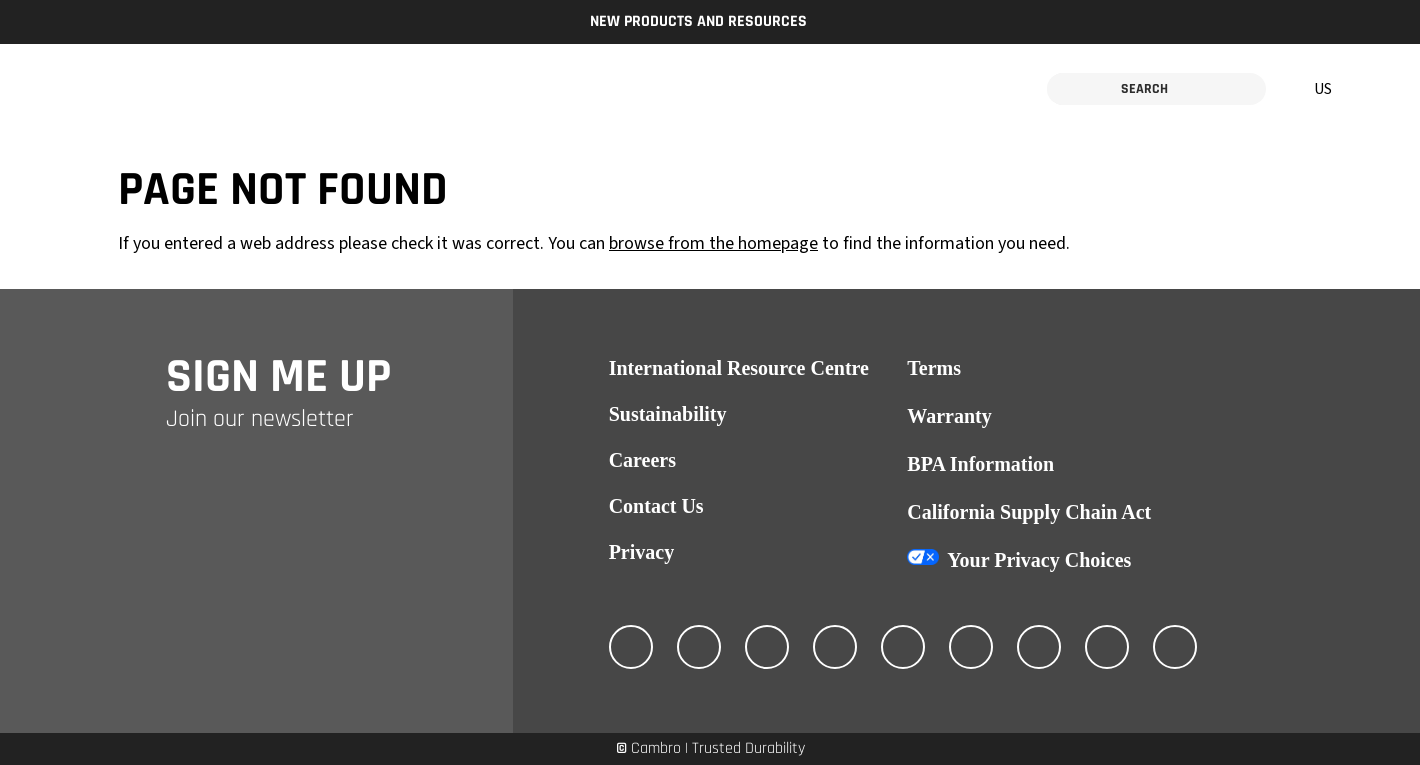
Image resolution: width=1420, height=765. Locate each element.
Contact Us (656, 506)
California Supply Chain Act (1029, 512)
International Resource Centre (739, 368)
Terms (934, 368)
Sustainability (668, 414)
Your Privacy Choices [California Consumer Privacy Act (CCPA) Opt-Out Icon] (1039, 560)
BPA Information (980, 464)
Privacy (642, 552)
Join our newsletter (260, 419)
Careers (642, 460)
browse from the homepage (713, 243)
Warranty (949, 416)
